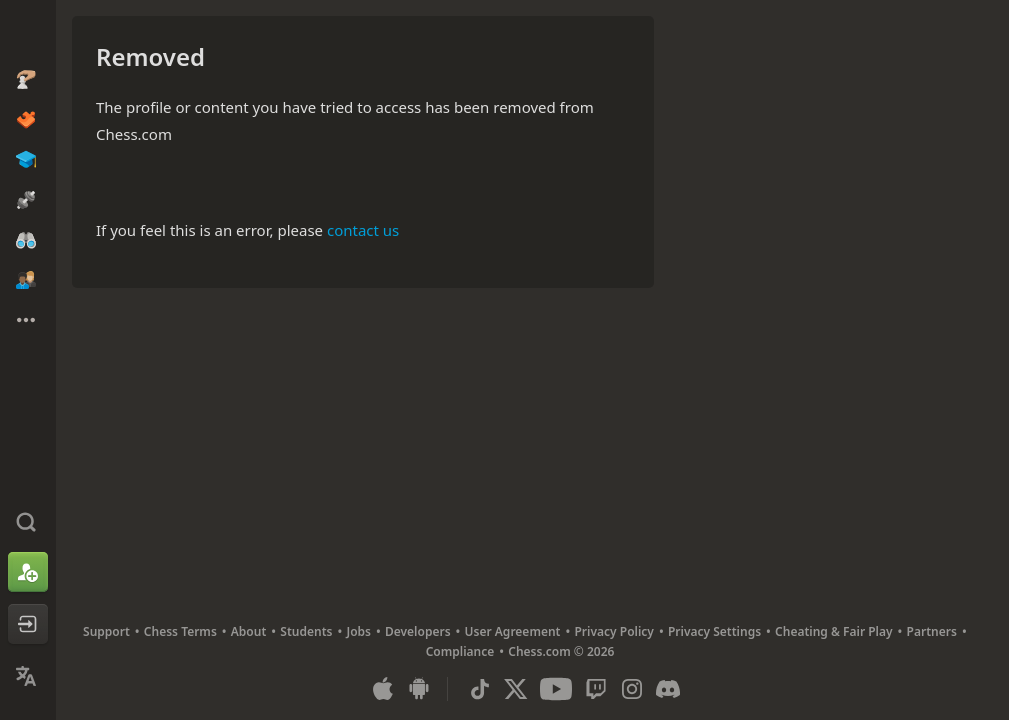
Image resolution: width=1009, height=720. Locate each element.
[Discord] (668, 689)
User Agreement (513, 631)
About (249, 631)
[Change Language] (28, 676)
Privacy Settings (714, 631)
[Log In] (28, 624)
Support (106, 631)
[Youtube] (556, 689)
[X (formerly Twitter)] (516, 689)
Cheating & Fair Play (834, 631)
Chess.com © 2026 (561, 651)
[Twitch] (596, 689)
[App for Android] (419, 689)
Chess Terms (180, 631)
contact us (363, 230)
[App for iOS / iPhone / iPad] (383, 689)
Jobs (358, 631)
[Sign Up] (28, 572)
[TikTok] (480, 689)
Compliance (460, 651)
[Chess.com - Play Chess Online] (28, 34)
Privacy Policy (613, 631)
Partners (932, 631)
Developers (418, 631)
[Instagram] (632, 689)
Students (306, 631)
